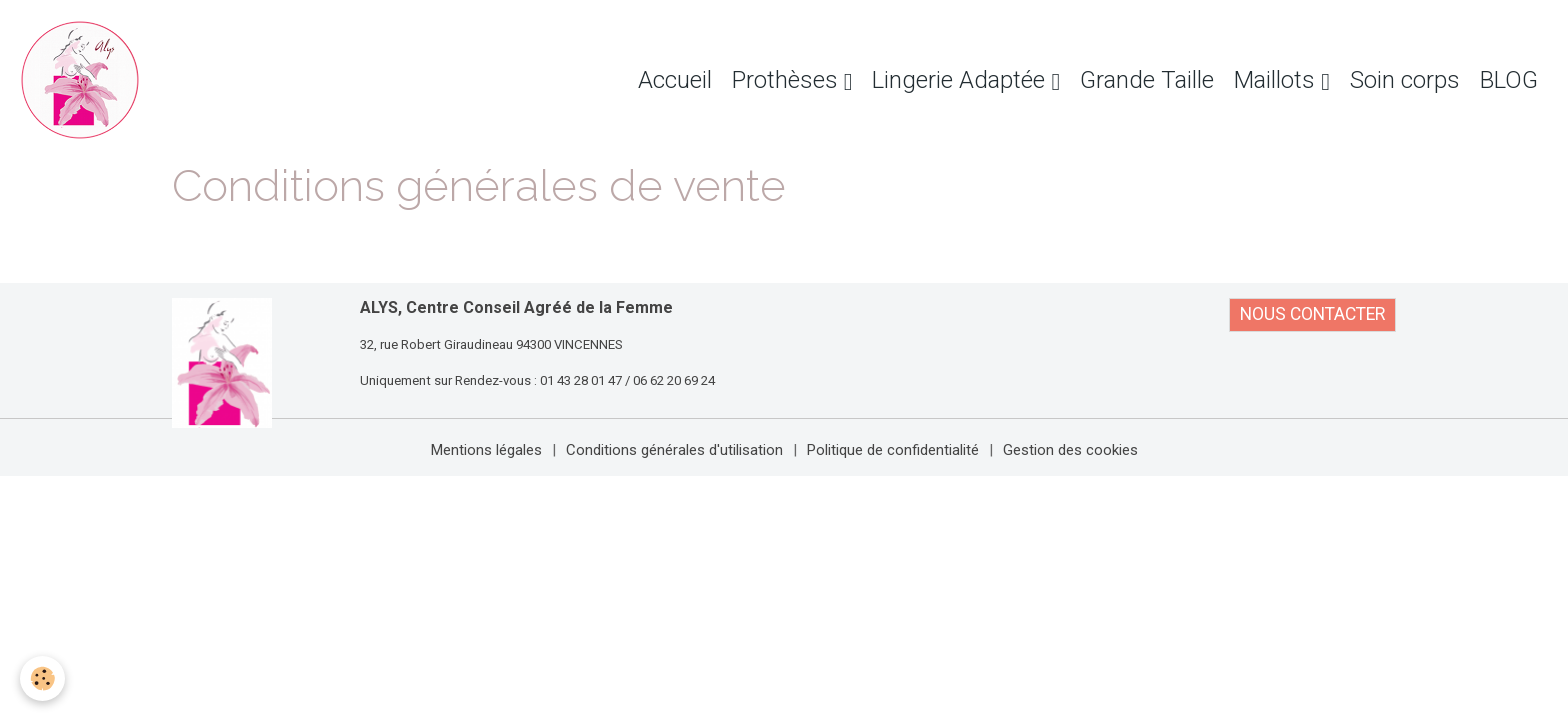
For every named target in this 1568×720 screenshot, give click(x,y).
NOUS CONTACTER (1312, 314)
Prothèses (788, 80)
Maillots (1277, 80)
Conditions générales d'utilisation (674, 450)
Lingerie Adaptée (961, 80)
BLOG (1509, 80)
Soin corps (1405, 80)
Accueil (675, 80)
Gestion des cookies (1070, 450)
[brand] (85, 80)
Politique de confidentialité (893, 450)
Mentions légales (486, 450)
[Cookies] (42, 678)
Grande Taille (1147, 80)
